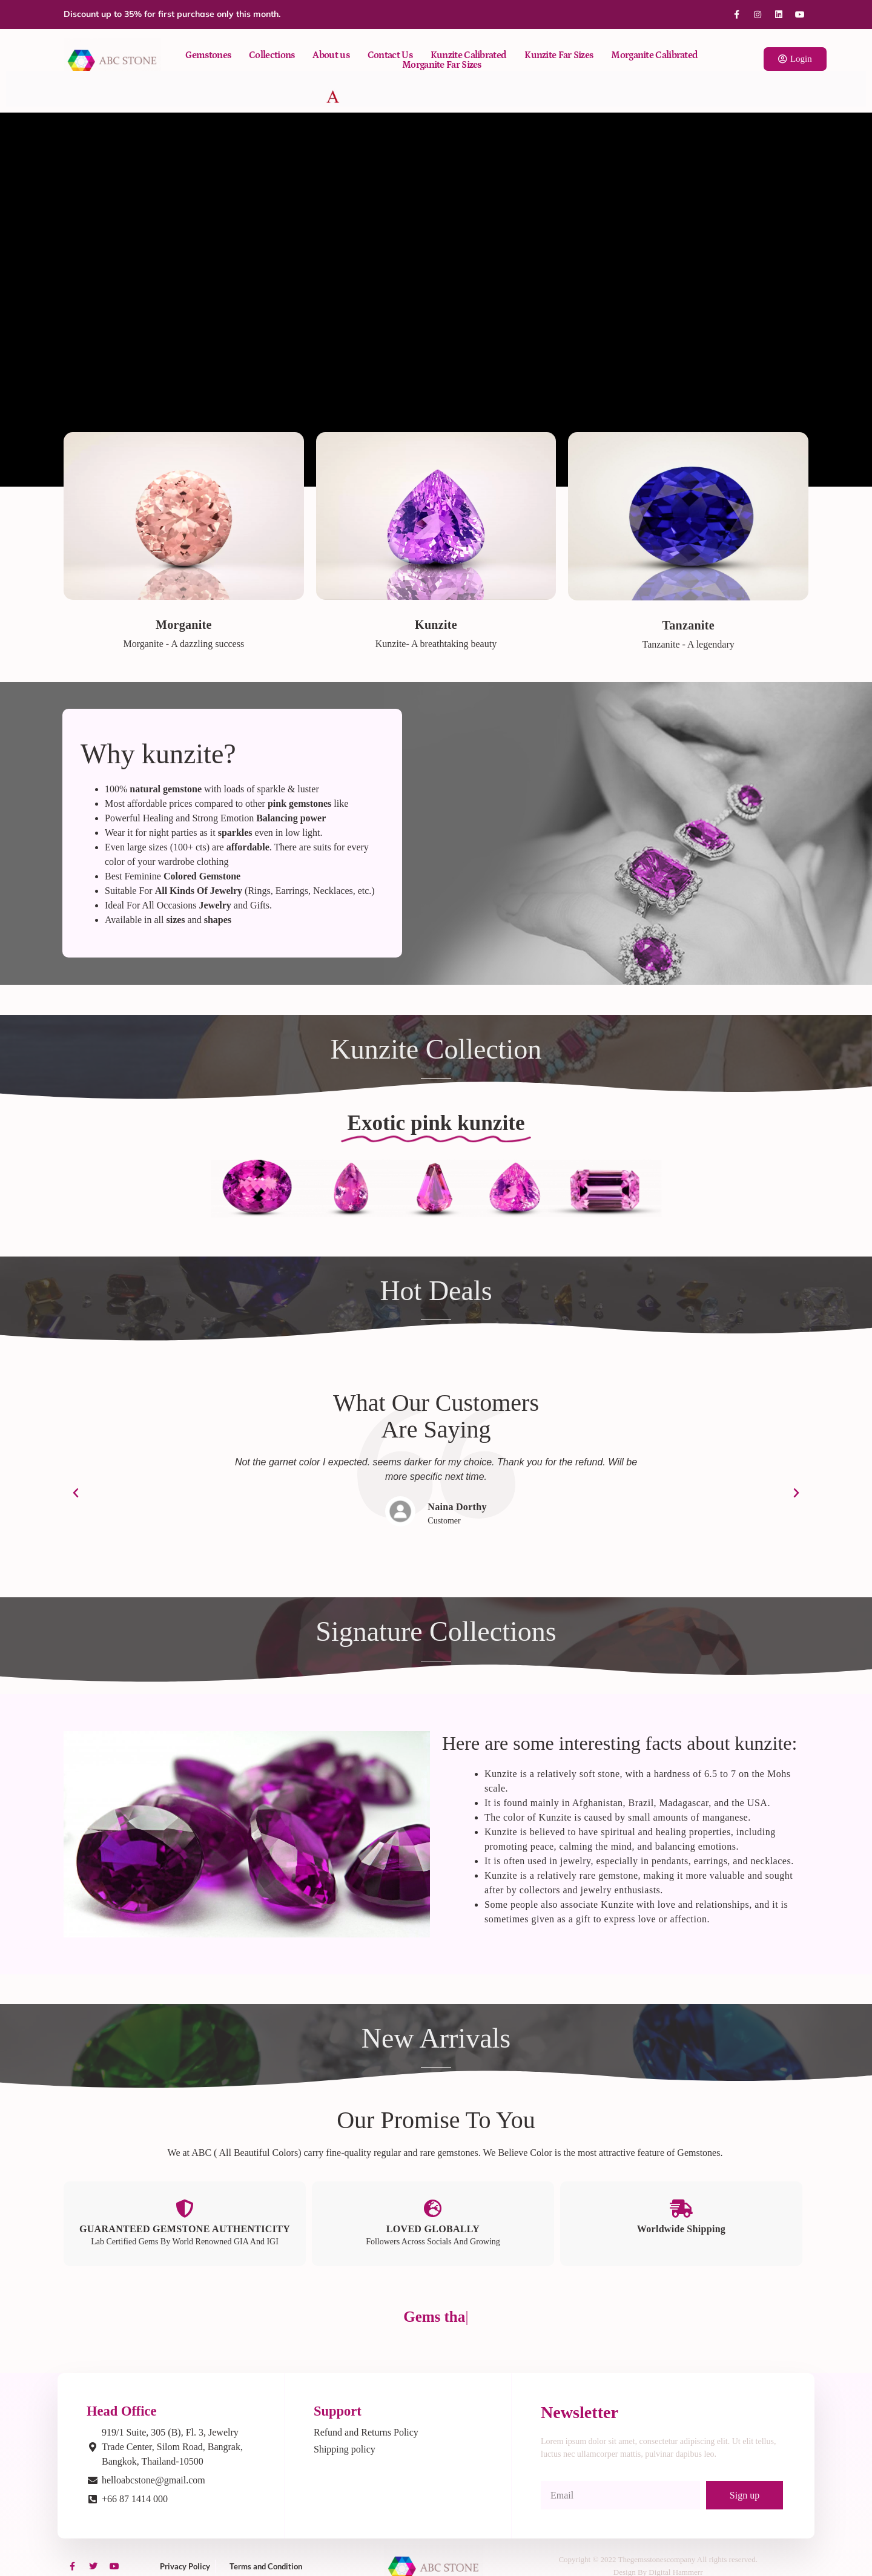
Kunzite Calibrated (468, 55)
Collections (271, 55)
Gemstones (208, 55)
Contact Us (390, 55)
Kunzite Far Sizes (558, 55)
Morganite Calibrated (654, 55)
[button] (76, 1493)
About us (330, 55)
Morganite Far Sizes (441, 65)
